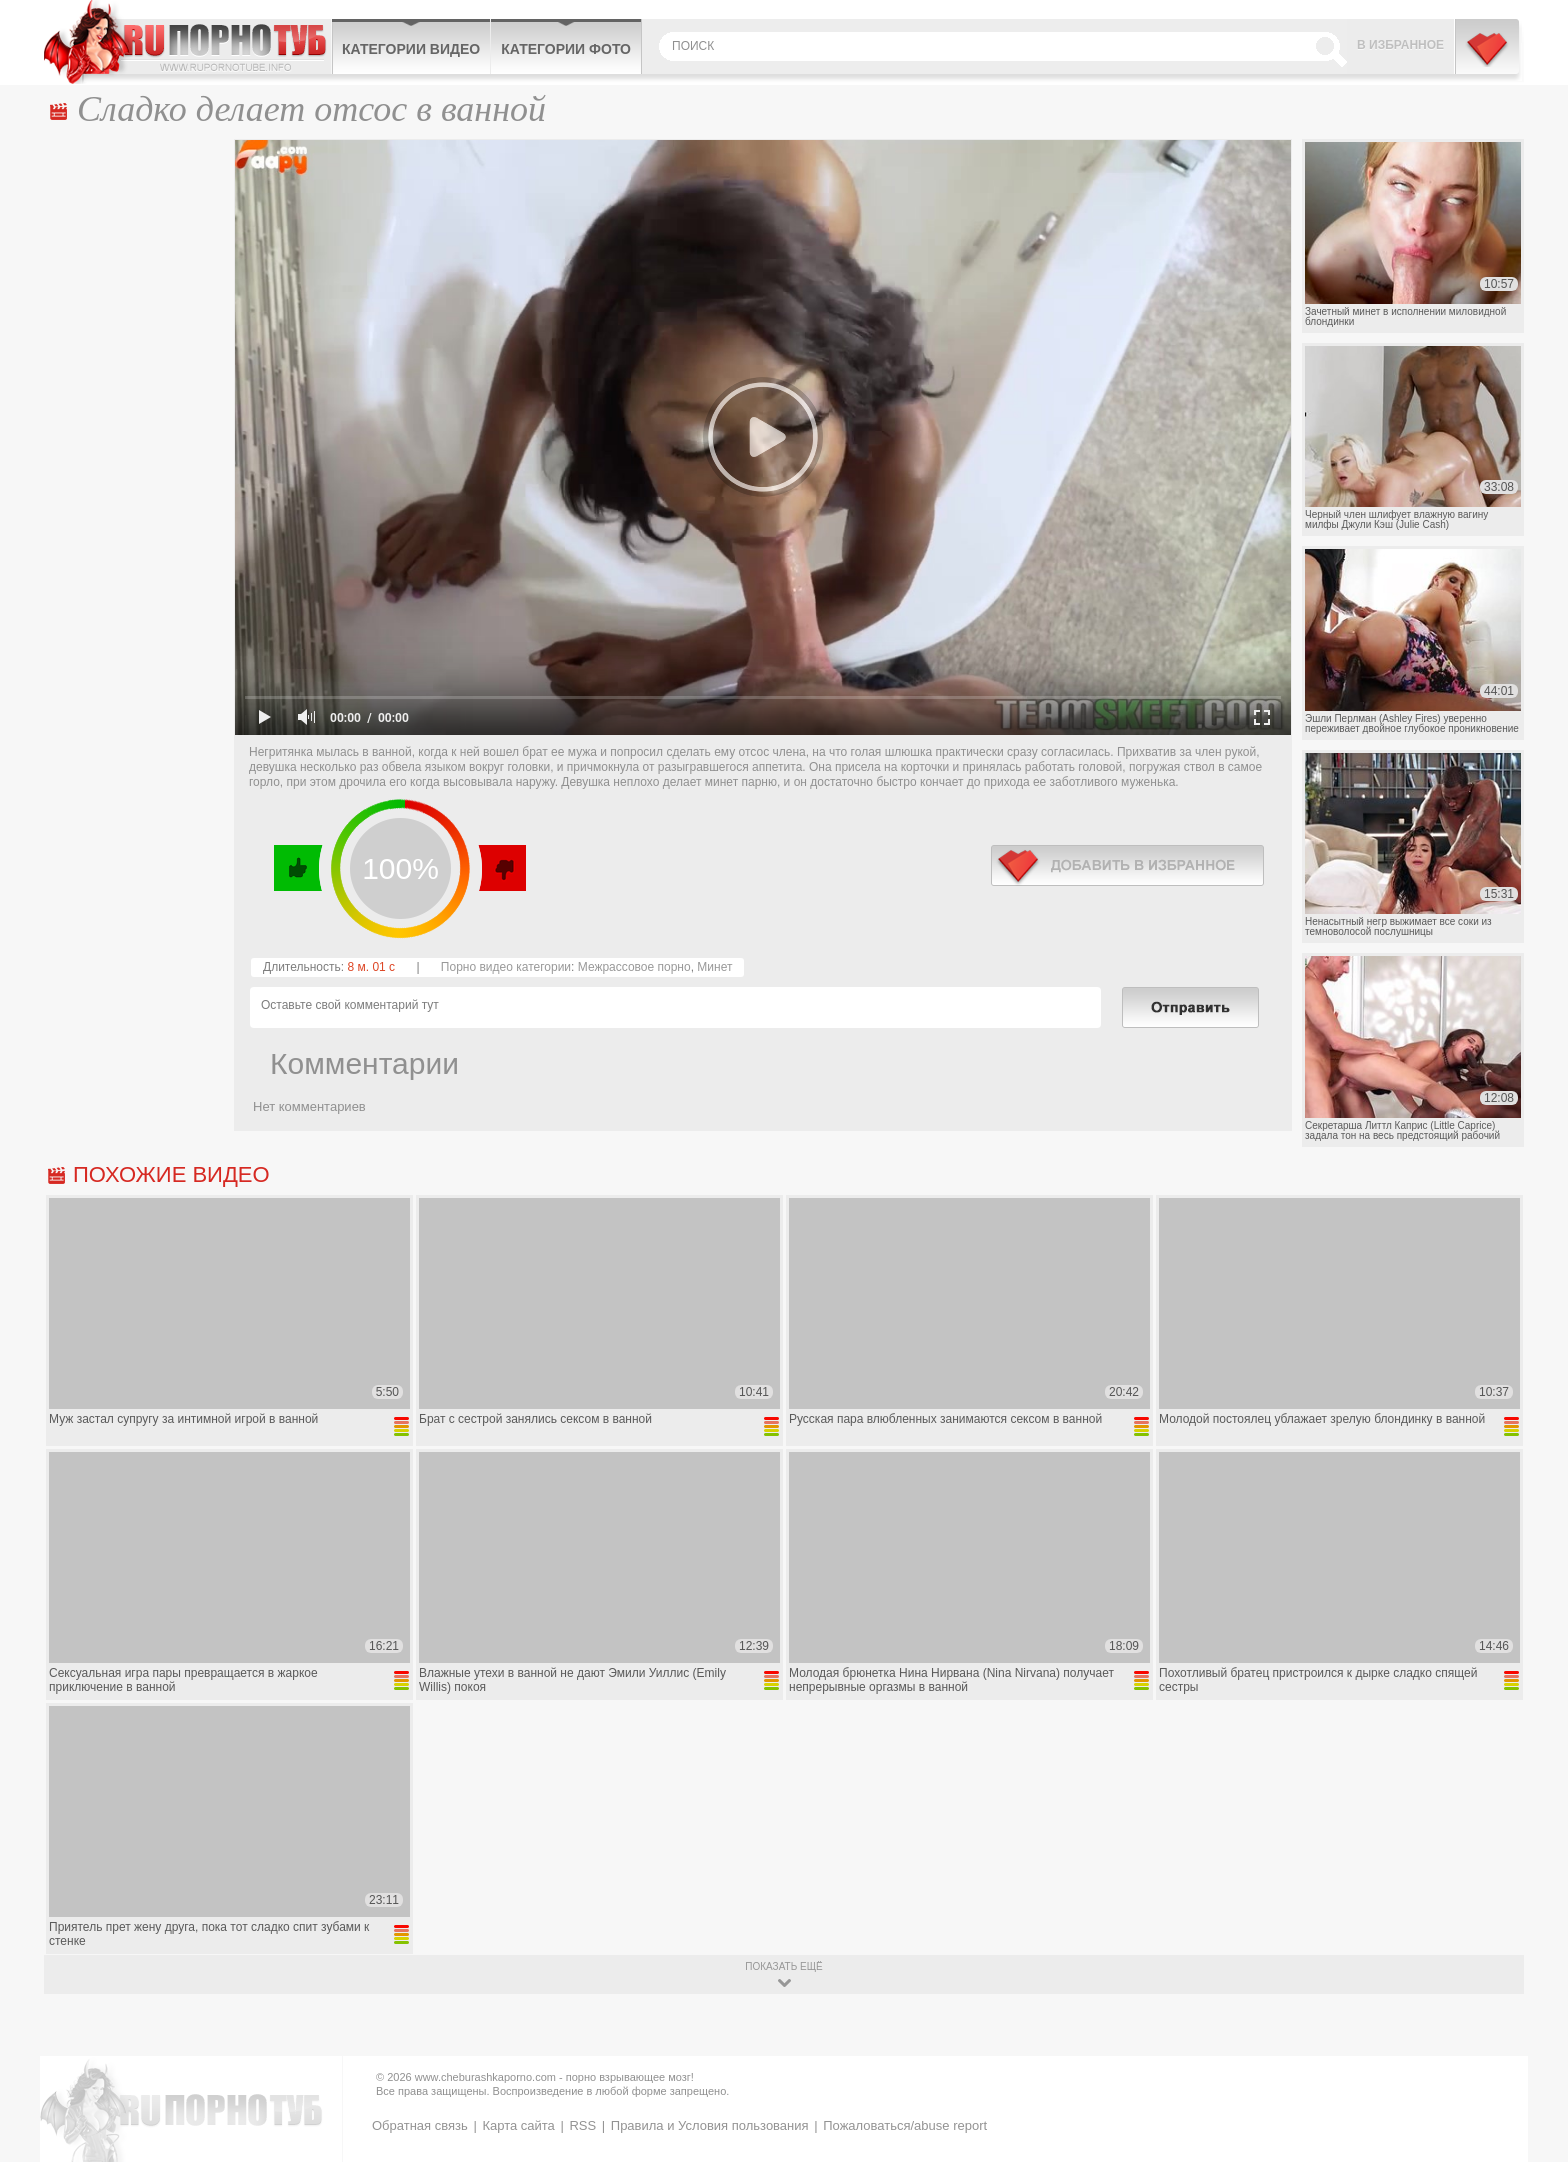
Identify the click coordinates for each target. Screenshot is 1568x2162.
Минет (714, 967)
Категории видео (411, 49)
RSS (582, 2125)
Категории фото (566, 49)
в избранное (1127, 865)
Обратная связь (420, 2125)
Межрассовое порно (634, 967)
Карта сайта (518, 2125)
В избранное (1400, 45)
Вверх (1529, 2028)
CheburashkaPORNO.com (187, 42)
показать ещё (783, 1966)
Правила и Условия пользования (710, 2125)
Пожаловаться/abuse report (905, 2125)
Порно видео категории (506, 967)
